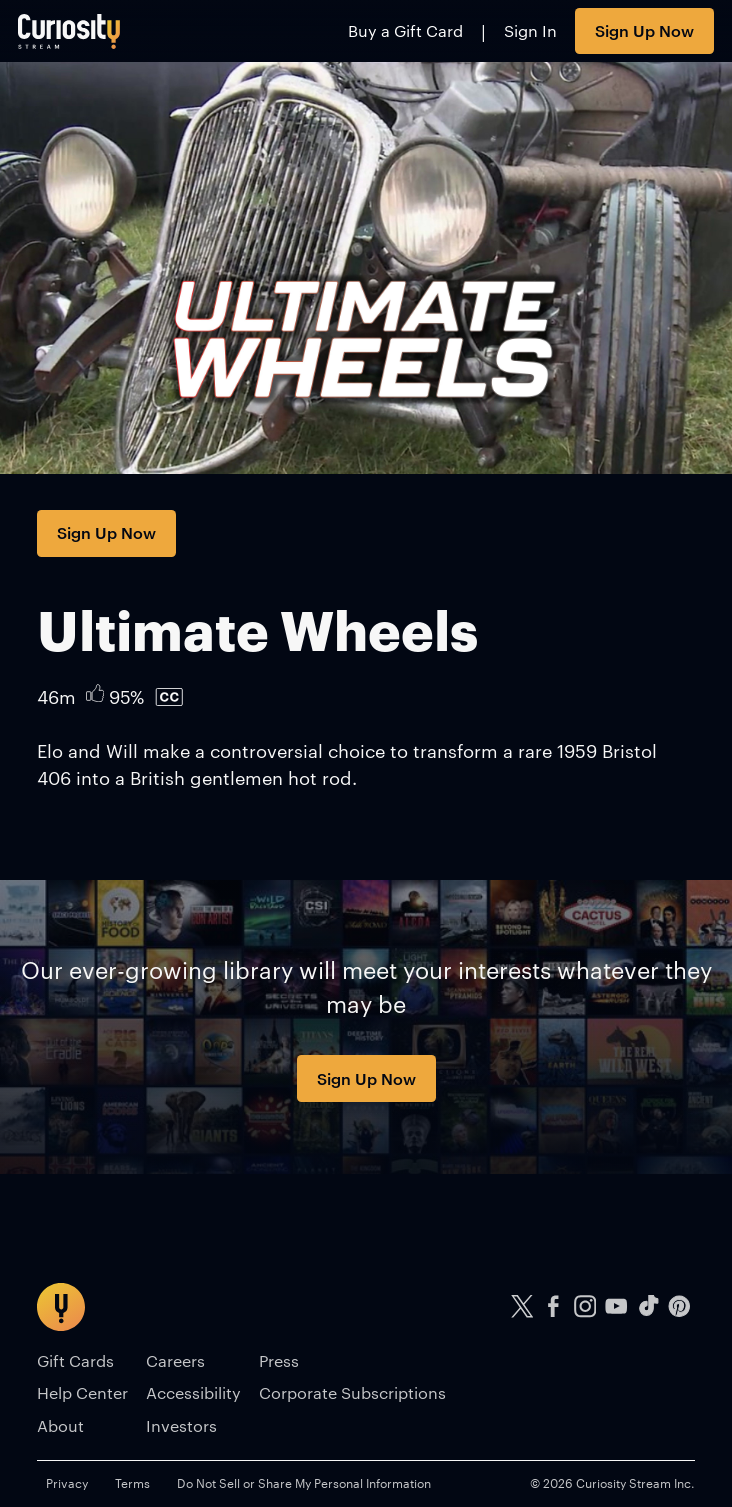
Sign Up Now (644, 30)
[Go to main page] (69, 31)
